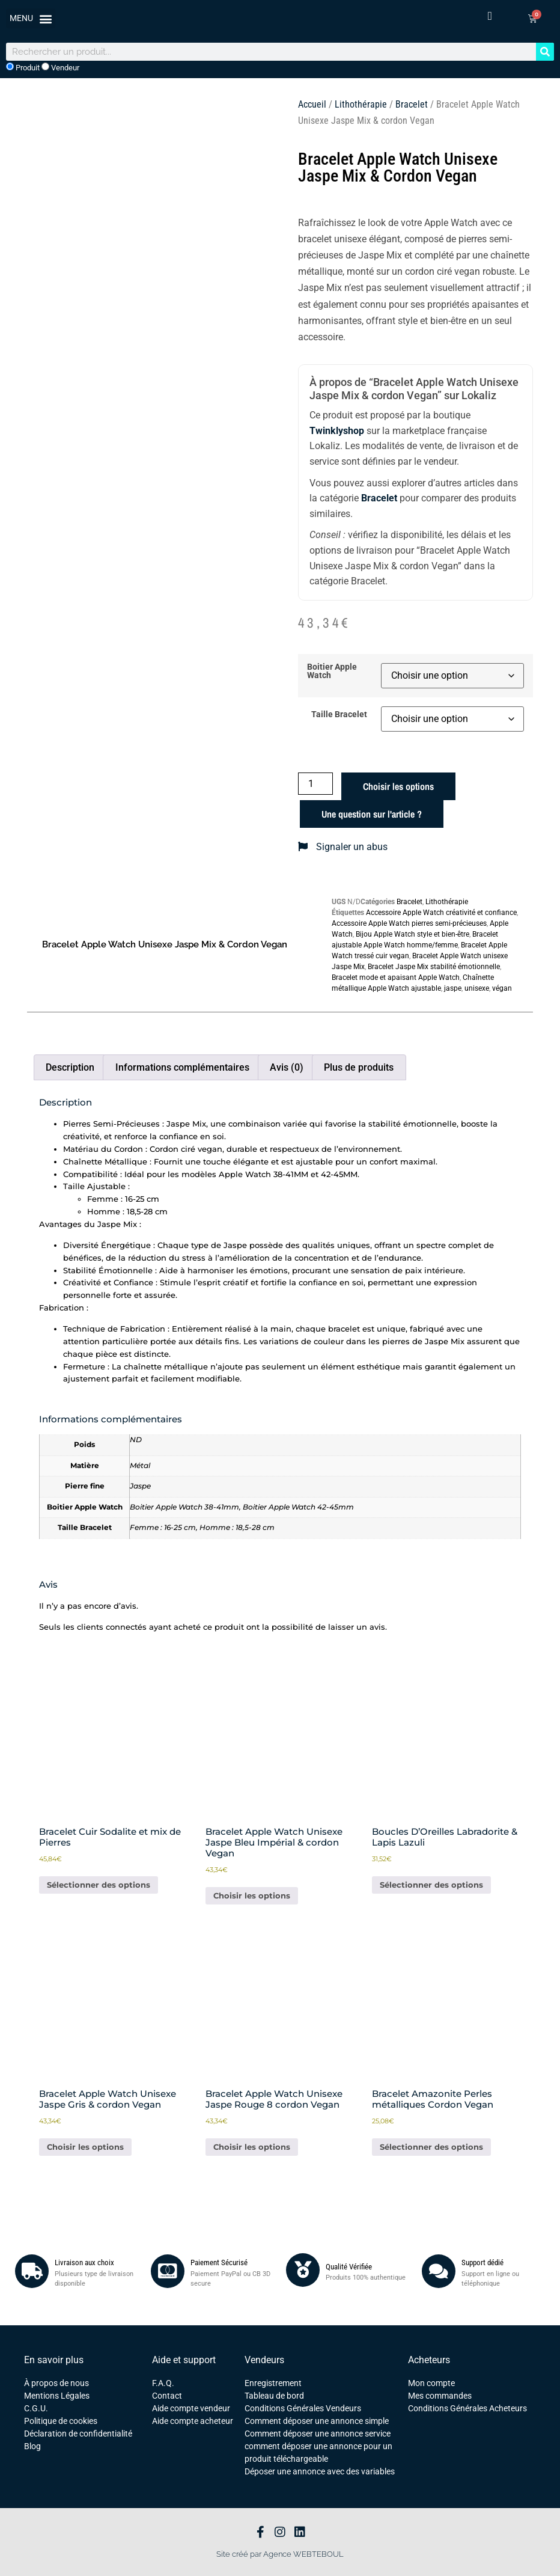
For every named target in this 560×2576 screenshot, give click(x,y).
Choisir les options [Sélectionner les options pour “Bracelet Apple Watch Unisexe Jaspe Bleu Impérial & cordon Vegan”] (251, 1895)
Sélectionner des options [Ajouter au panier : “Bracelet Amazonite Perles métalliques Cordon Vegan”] (431, 2147)
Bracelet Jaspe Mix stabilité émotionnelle (434, 966)
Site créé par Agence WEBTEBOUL (280, 2554)
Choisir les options (398, 786)
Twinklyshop (336, 430)
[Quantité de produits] (315, 783)
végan (502, 988)
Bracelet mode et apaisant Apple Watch (396, 977)
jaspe (452, 988)
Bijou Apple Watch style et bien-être (412, 934)
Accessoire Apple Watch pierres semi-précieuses (409, 923)
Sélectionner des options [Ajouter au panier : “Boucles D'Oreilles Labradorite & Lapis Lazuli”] (431, 1884)
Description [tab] (70, 1067)
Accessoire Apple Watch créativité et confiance (441, 912)
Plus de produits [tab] (359, 1067)
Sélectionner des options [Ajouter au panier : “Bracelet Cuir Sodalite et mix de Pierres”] (98, 1884)
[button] (30, 18)
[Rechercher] (545, 52)
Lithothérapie (361, 104)
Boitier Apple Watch (332, 672)
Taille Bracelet (339, 715)
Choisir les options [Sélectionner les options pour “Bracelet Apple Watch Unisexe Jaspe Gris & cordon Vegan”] (85, 2147)
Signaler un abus (343, 846)
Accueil (312, 104)
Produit (23, 67)
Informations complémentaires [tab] (182, 1067)
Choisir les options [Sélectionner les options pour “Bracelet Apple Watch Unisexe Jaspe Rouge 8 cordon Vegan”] (251, 2147)
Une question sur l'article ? (371, 814)
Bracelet (411, 104)
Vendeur (60, 67)
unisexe (476, 988)
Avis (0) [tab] (286, 1067)
